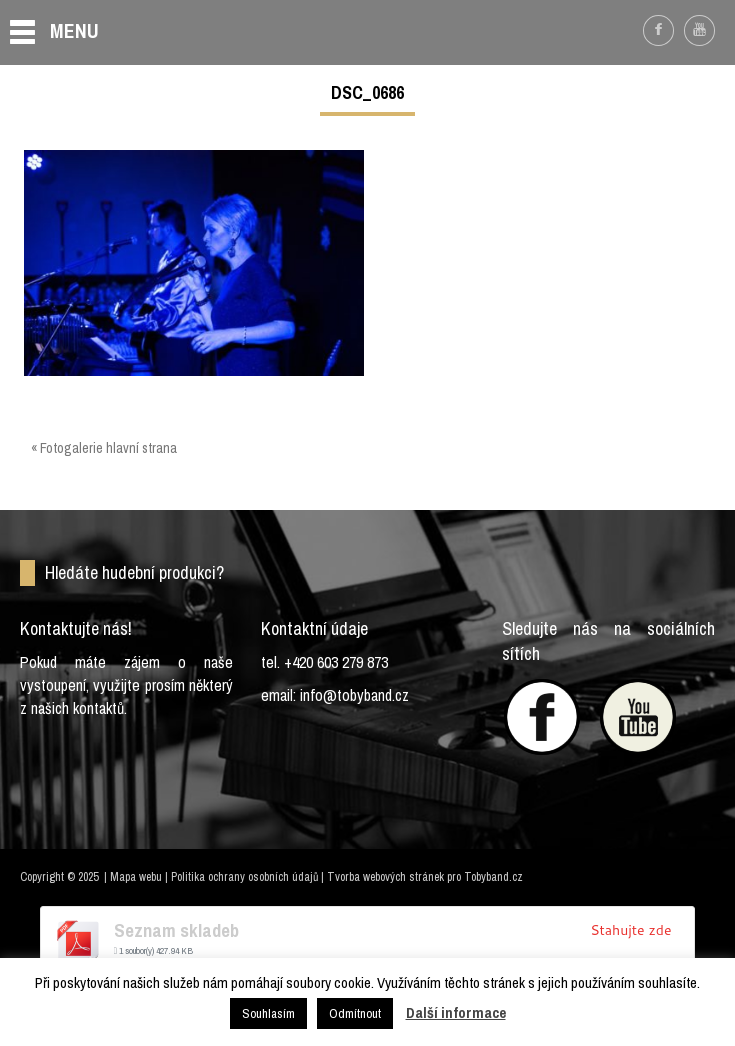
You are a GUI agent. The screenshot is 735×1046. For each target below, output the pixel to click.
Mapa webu (136, 877)
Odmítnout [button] (355, 1013)
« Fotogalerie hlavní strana (104, 448)
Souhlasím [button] (268, 1013)
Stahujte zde (630, 930)
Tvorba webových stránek (385, 877)
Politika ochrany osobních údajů (244, 877)
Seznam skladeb (176, 930)
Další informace (456, 1012)
